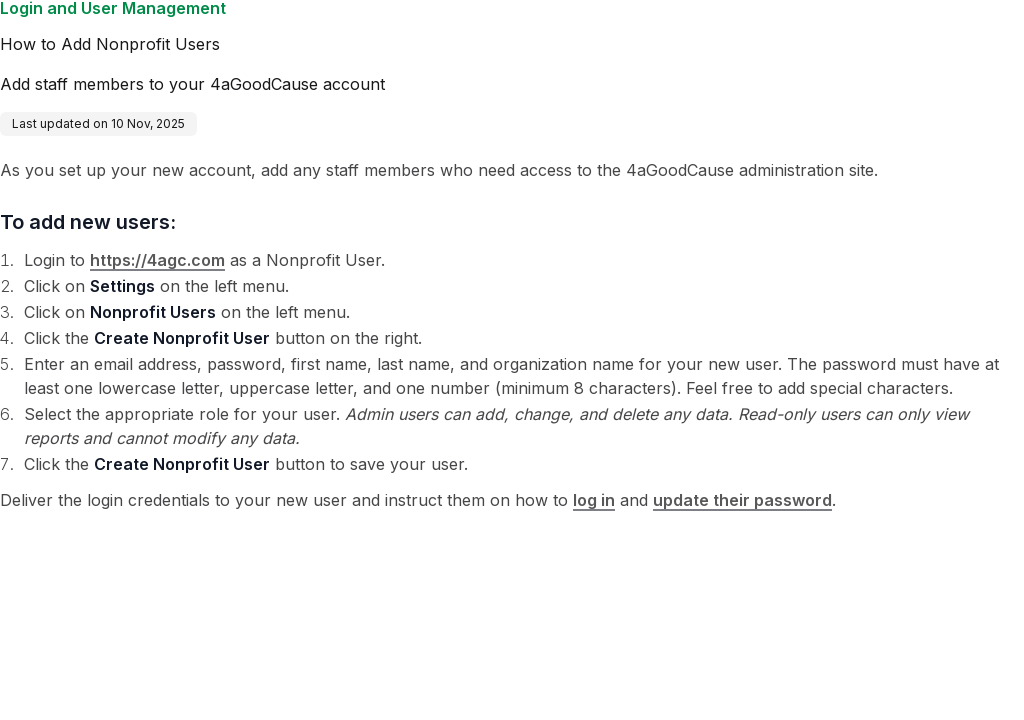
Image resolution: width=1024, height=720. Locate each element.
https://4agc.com (157, 260)
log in (594, 500)
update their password (742, 500)
